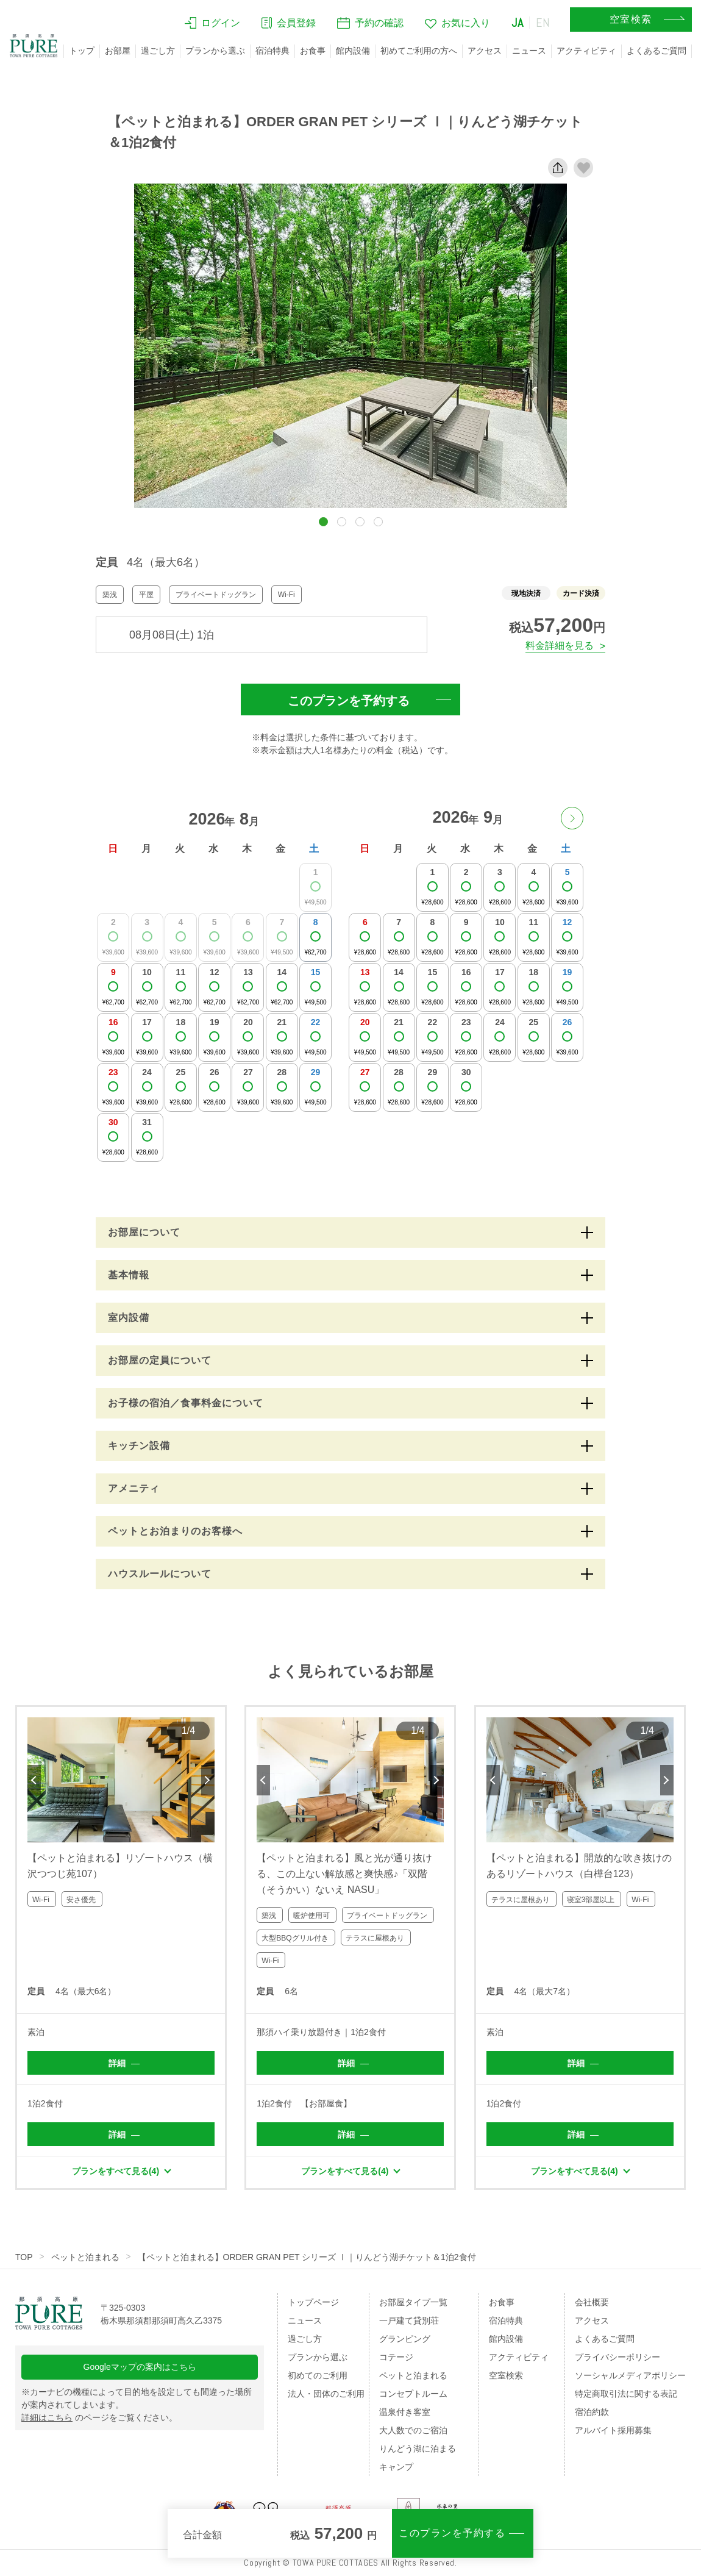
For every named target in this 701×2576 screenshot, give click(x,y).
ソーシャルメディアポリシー (630, 2375)
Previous (34, 1780)
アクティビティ (586, 50)
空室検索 (506, 2375)
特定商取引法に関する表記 (626, 2394)
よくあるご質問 (656, 50)
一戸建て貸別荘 (409, 2320)
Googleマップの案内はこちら (140, 2367)
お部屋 (117, 50)
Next (208, 1780)
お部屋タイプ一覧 (413, 2302)
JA (517, 22)
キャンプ (396, 2467)
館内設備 (353, 50)
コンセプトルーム (413, 2394)
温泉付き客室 (404, 2412)
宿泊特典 (272, 50)
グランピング (404, 2339)
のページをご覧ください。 (99, 2417)
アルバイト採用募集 (613, 2430)
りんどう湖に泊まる (417, 2448)
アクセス (485, 50)
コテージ (396, 2357)
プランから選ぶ (215, 50)
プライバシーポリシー (617, 2357)
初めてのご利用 (317, 2375)
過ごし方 (158, 50)
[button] (323, 521)
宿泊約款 (592, 2412)
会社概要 (592, 2302)
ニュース (529, 50)
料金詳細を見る (559, 645)
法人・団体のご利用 (326, 2394)
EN (543, 22)
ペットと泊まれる (85, 2257)
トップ (81, 50)
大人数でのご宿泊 (413, 2430)
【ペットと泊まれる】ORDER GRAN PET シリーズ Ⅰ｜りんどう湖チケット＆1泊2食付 (307, 2257)
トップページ (313, 2302)
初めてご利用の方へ (418, 50)
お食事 (313, 50)
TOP (24, 2257)
